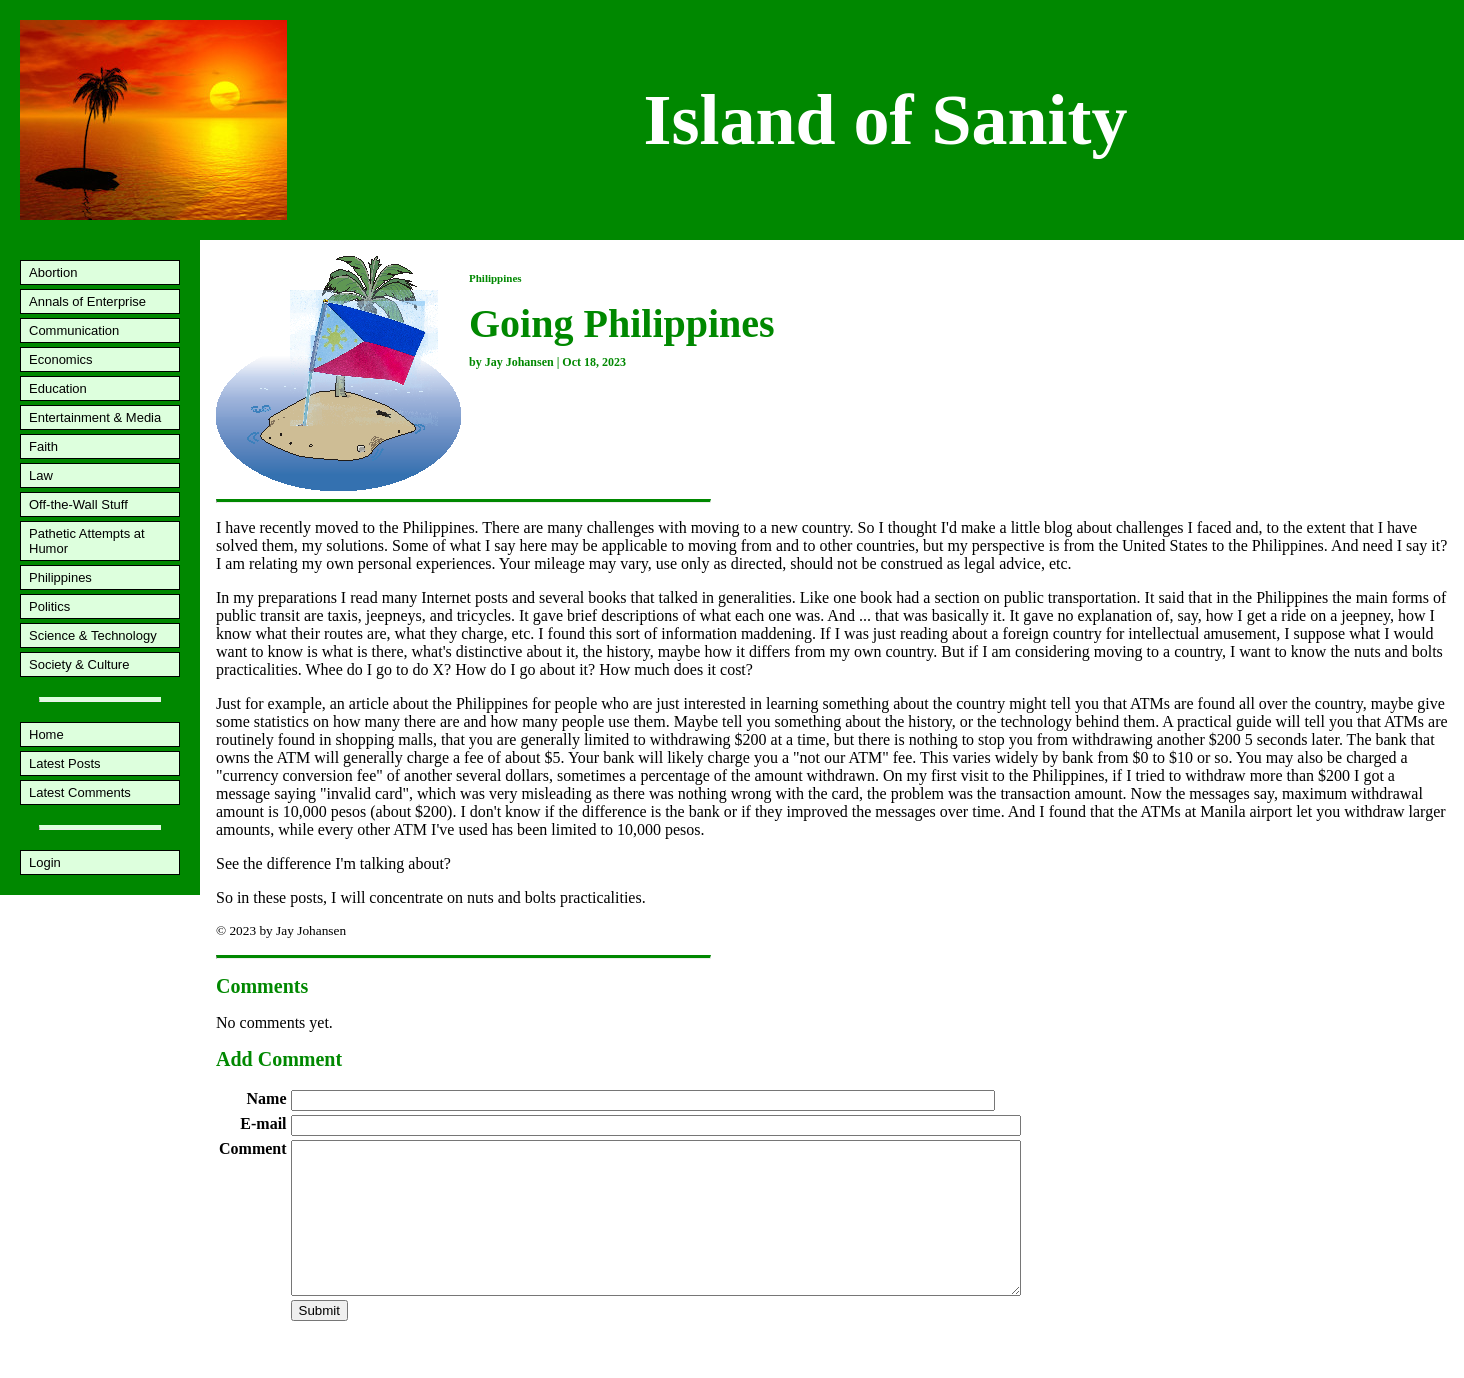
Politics (49, 606)
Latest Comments (80, 792)
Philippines (60, 577)
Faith (43, 446)
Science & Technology (93, 635)
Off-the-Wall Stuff (78, 504)
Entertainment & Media (95, 417)
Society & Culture (79, 664)
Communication (74, 330)
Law (41, 475)
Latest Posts (65, 763)
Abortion (53, 272)
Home (46, 734)
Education (58, 388)
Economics (61, 359)
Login (45, 862)
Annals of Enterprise (87, 301)
